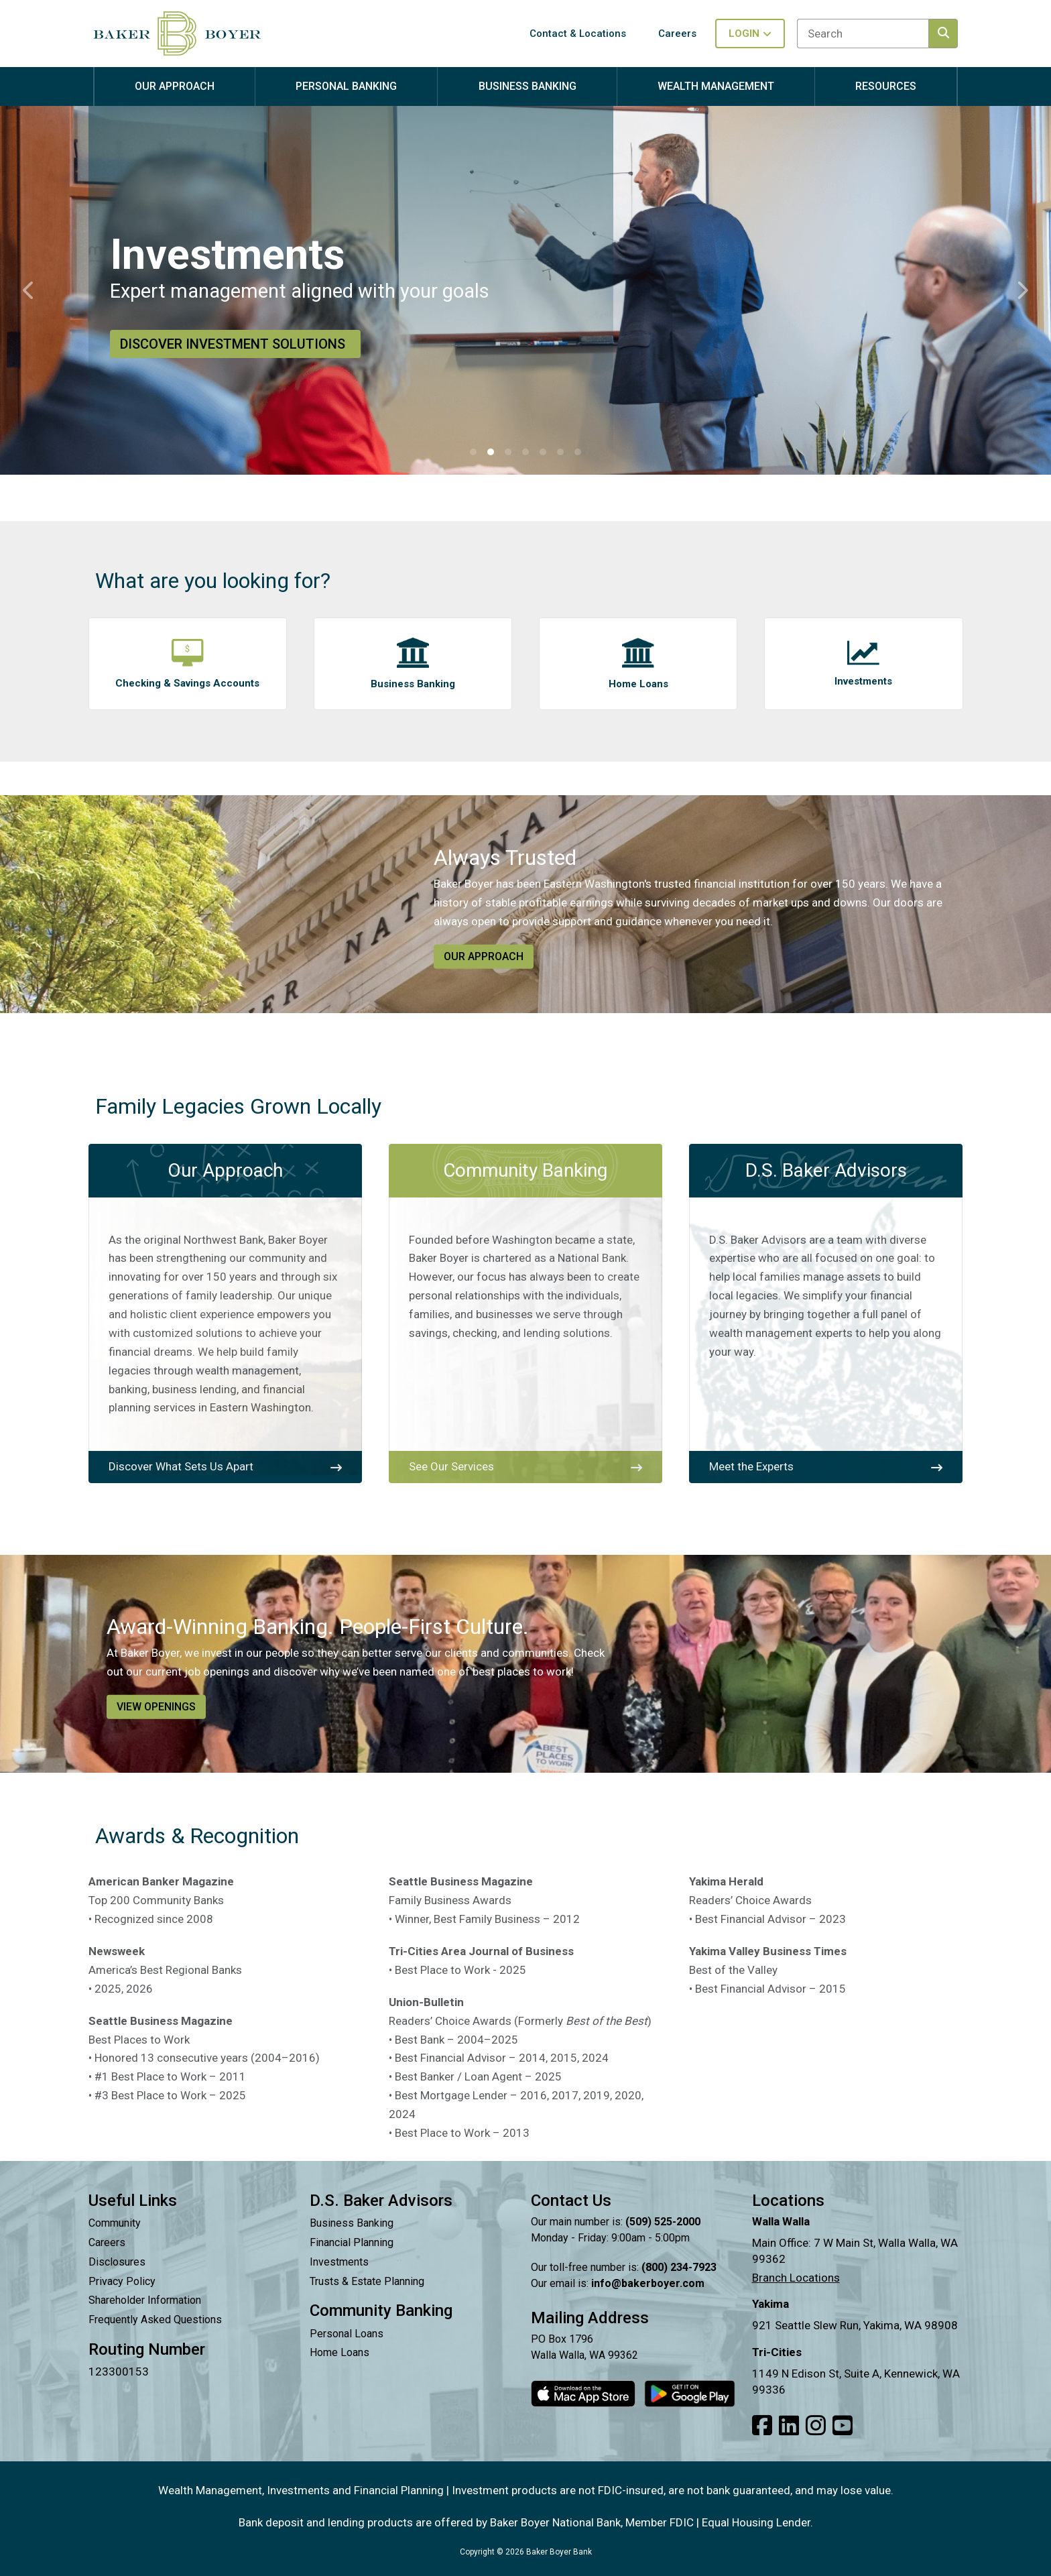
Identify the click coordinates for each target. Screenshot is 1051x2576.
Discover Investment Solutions (235, 344)
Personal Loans (346, 2333)
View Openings (156, 1706)
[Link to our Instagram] (816, 2425)
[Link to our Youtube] (842, 2425)
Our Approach (483, 956)
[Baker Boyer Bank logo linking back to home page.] (177, 33)
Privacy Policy (122, 2281)
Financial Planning (351, 2242)
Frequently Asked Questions (155, 2319)
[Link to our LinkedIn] (789, 2425)
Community (114, 2223)
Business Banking (351, 2223)
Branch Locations (796, 2277)
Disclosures (116, 2262)
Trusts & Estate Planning (367, 2281)
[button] (473, 452)
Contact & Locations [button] (578, 33)
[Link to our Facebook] (762, 2425)
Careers (106, 2242)
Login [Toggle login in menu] (750, 33)
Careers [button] (677, 33)
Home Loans (339, 2352)
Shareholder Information (144, 2300)
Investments (339, 2262)
